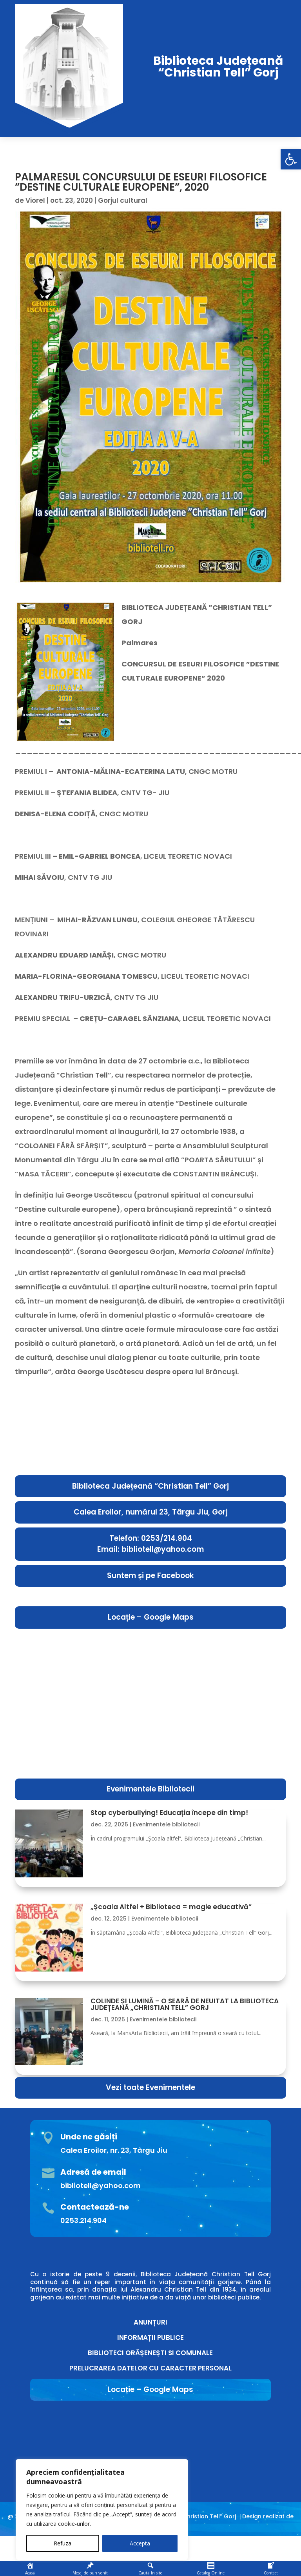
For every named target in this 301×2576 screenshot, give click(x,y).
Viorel (35, 200)
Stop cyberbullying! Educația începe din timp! (169, 1812)
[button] (291, 159)
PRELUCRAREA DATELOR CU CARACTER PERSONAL (150, 2368)
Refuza (62, 2543)
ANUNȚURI (150, 2322)
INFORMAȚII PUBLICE (150, 2337)
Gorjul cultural (122, 200)
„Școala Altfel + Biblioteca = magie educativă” (171, 1907)
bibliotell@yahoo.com (100, 2185)
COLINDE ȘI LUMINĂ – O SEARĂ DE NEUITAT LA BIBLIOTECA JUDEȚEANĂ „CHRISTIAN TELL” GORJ (185, 2004)
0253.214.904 (83, 2220)
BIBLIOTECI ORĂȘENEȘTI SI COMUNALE (150, 2353)
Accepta (140, 2543)
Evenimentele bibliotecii (166, 1824)
